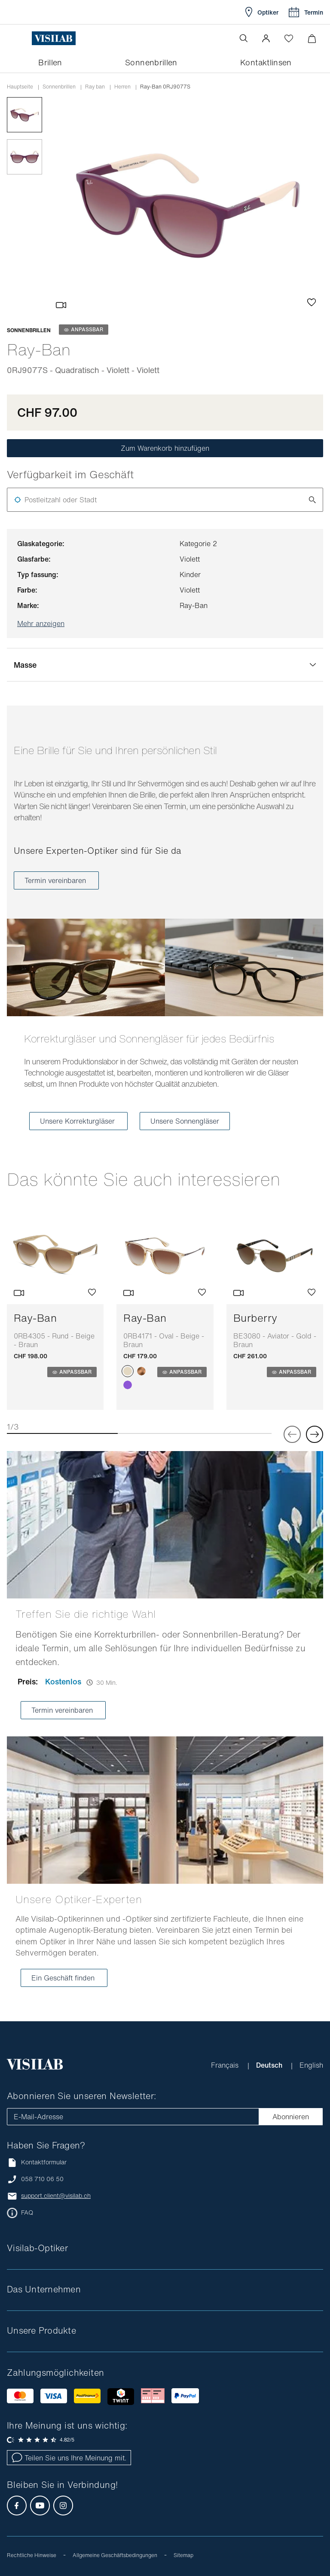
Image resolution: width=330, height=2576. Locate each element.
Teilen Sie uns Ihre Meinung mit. (69, 2458)
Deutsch (270, 2065)
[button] (266, 38)
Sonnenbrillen (59, 86)
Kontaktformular (37, 2162)
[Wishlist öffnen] (288, 38)
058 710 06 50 (42, 2179)
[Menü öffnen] (24, 38)
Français (226, 2065)
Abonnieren (290, 2117)
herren (122, 86)
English (311, 2065)
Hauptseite (20, 86)
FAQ (27, 2212)
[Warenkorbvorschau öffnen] (311, 38)
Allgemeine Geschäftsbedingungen (115, 2555)
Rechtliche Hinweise (31, 2555)
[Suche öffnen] (243, 38)
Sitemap (183, 2555)
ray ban (95, 86)
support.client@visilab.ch (56, 2196)
